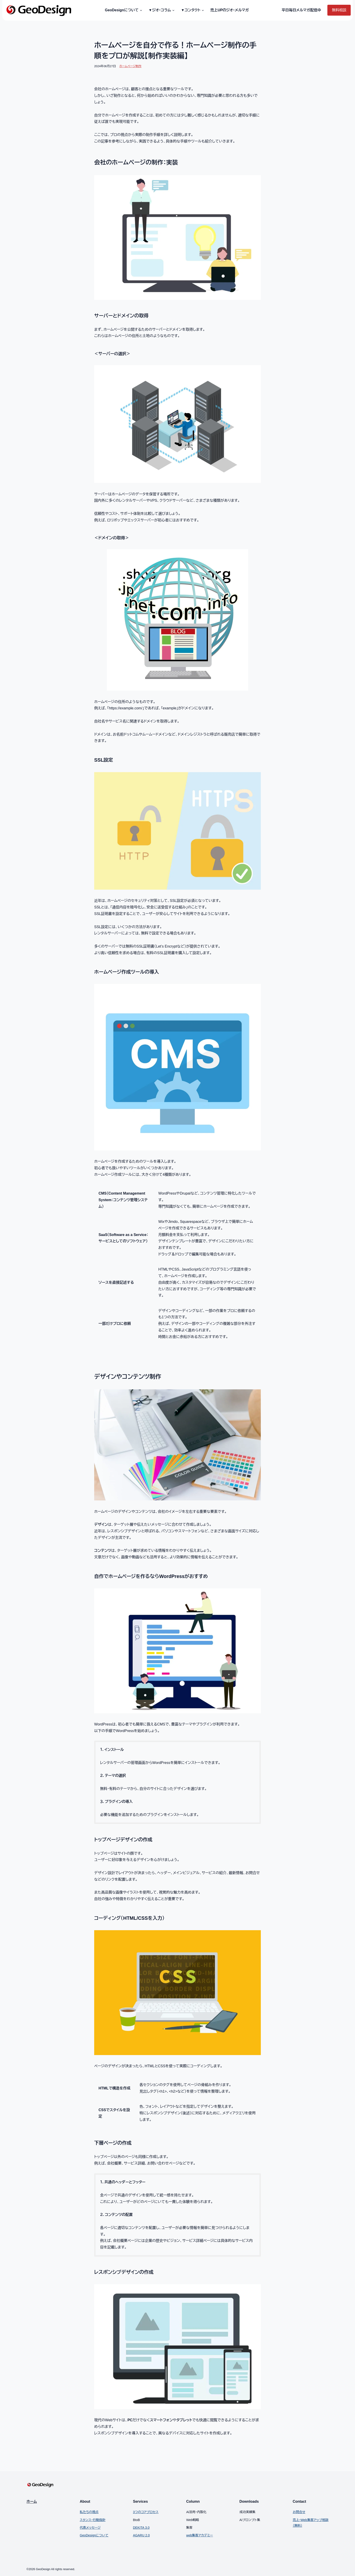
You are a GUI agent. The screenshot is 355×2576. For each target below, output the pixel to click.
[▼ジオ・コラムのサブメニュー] (172, 10)
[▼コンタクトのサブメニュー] (202, 10)
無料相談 (339, 10)
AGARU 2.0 (141, 2535)
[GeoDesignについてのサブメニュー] (140, 10)
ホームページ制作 (130, 66)
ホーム (31, 2501)
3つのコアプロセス (145, 2512)
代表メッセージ (90, 2527)
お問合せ (299, 2512)
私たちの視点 (89, 2512)
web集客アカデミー (199, 2535)
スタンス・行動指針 (93, 2520)
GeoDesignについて (94, 2535)
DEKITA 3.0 (141, 2527)
